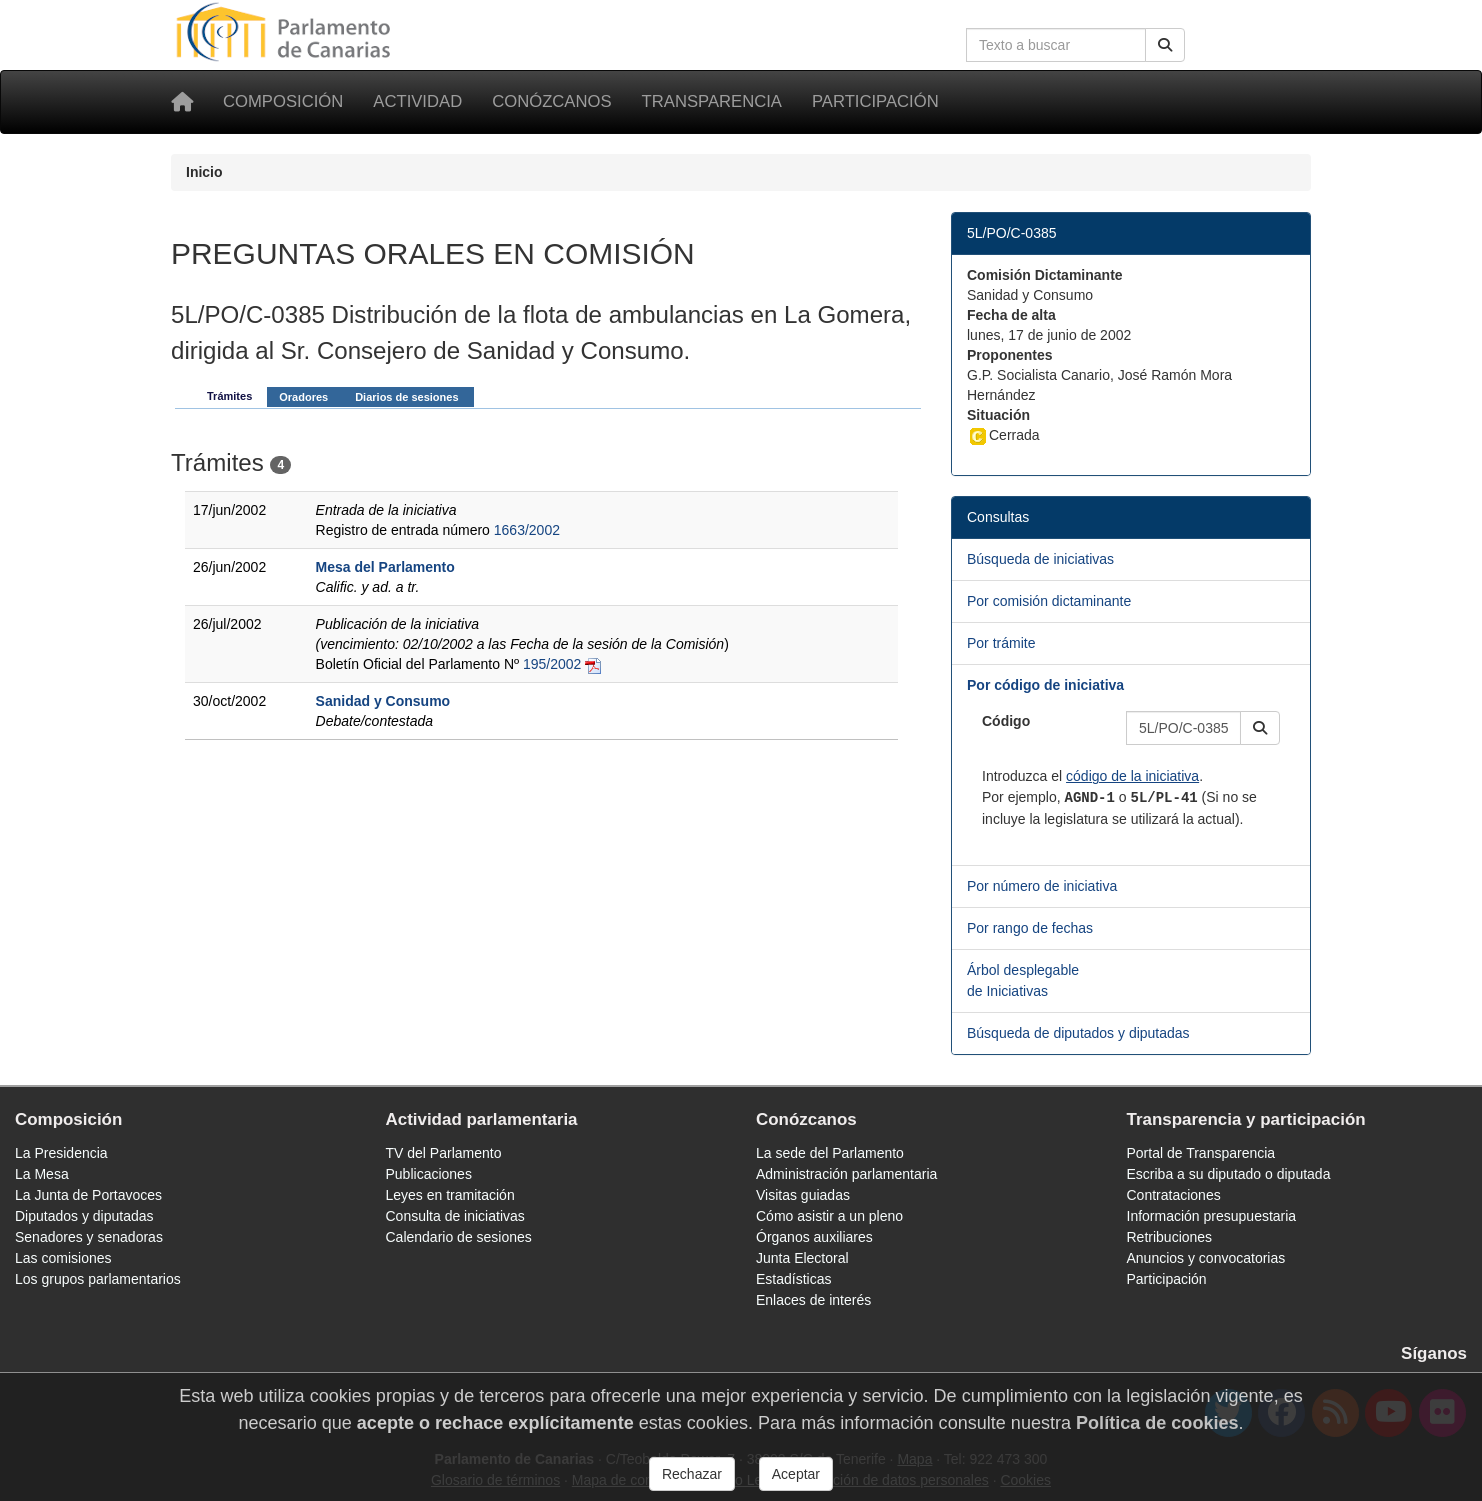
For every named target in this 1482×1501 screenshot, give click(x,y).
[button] (1260, 728)
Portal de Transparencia (1201, 1153)
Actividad (417, 101)
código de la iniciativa (1132, 776)
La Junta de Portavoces (88, 1195)
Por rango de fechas (1030, 928)
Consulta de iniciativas (455, 1216)
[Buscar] (1165, 45)
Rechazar (692, 1474)
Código (1006, 721)
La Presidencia (61, 1153)
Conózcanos (551, 101)
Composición (283, 101)
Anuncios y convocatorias (1206, 1258)
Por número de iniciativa (1042, 886)
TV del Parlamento (444, 1153)
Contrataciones (1174, 1195)
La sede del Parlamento (830, 1153)
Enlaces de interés (813, 1300)
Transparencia (712, 101)
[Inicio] (182, 102)
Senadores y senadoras (89, 1237)
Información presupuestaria (1212, 1216)
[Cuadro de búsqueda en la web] (1056, 45)
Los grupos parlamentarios (98, 1279)
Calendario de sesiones (459, 1237)
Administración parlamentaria (846, 1174)
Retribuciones (1170, 1237)
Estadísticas (793, 1279)
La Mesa (42, 1174)
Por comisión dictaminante (1049, 601)
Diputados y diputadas (84, 1216)
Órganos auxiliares (814, 1237)
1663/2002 (527, 530)
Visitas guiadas (803, 1195)
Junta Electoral (802, 1258)
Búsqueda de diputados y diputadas (1078, 1033)
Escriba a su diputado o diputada (1229, 1174)
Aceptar (796, 1474)
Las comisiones (63, 1258)
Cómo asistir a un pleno (829, 1216)
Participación (875, 101)
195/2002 (552, 664)
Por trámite (1001, 643)
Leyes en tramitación (450, 1195)
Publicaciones (429, 1174)
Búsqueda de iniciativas (1040, 559)
